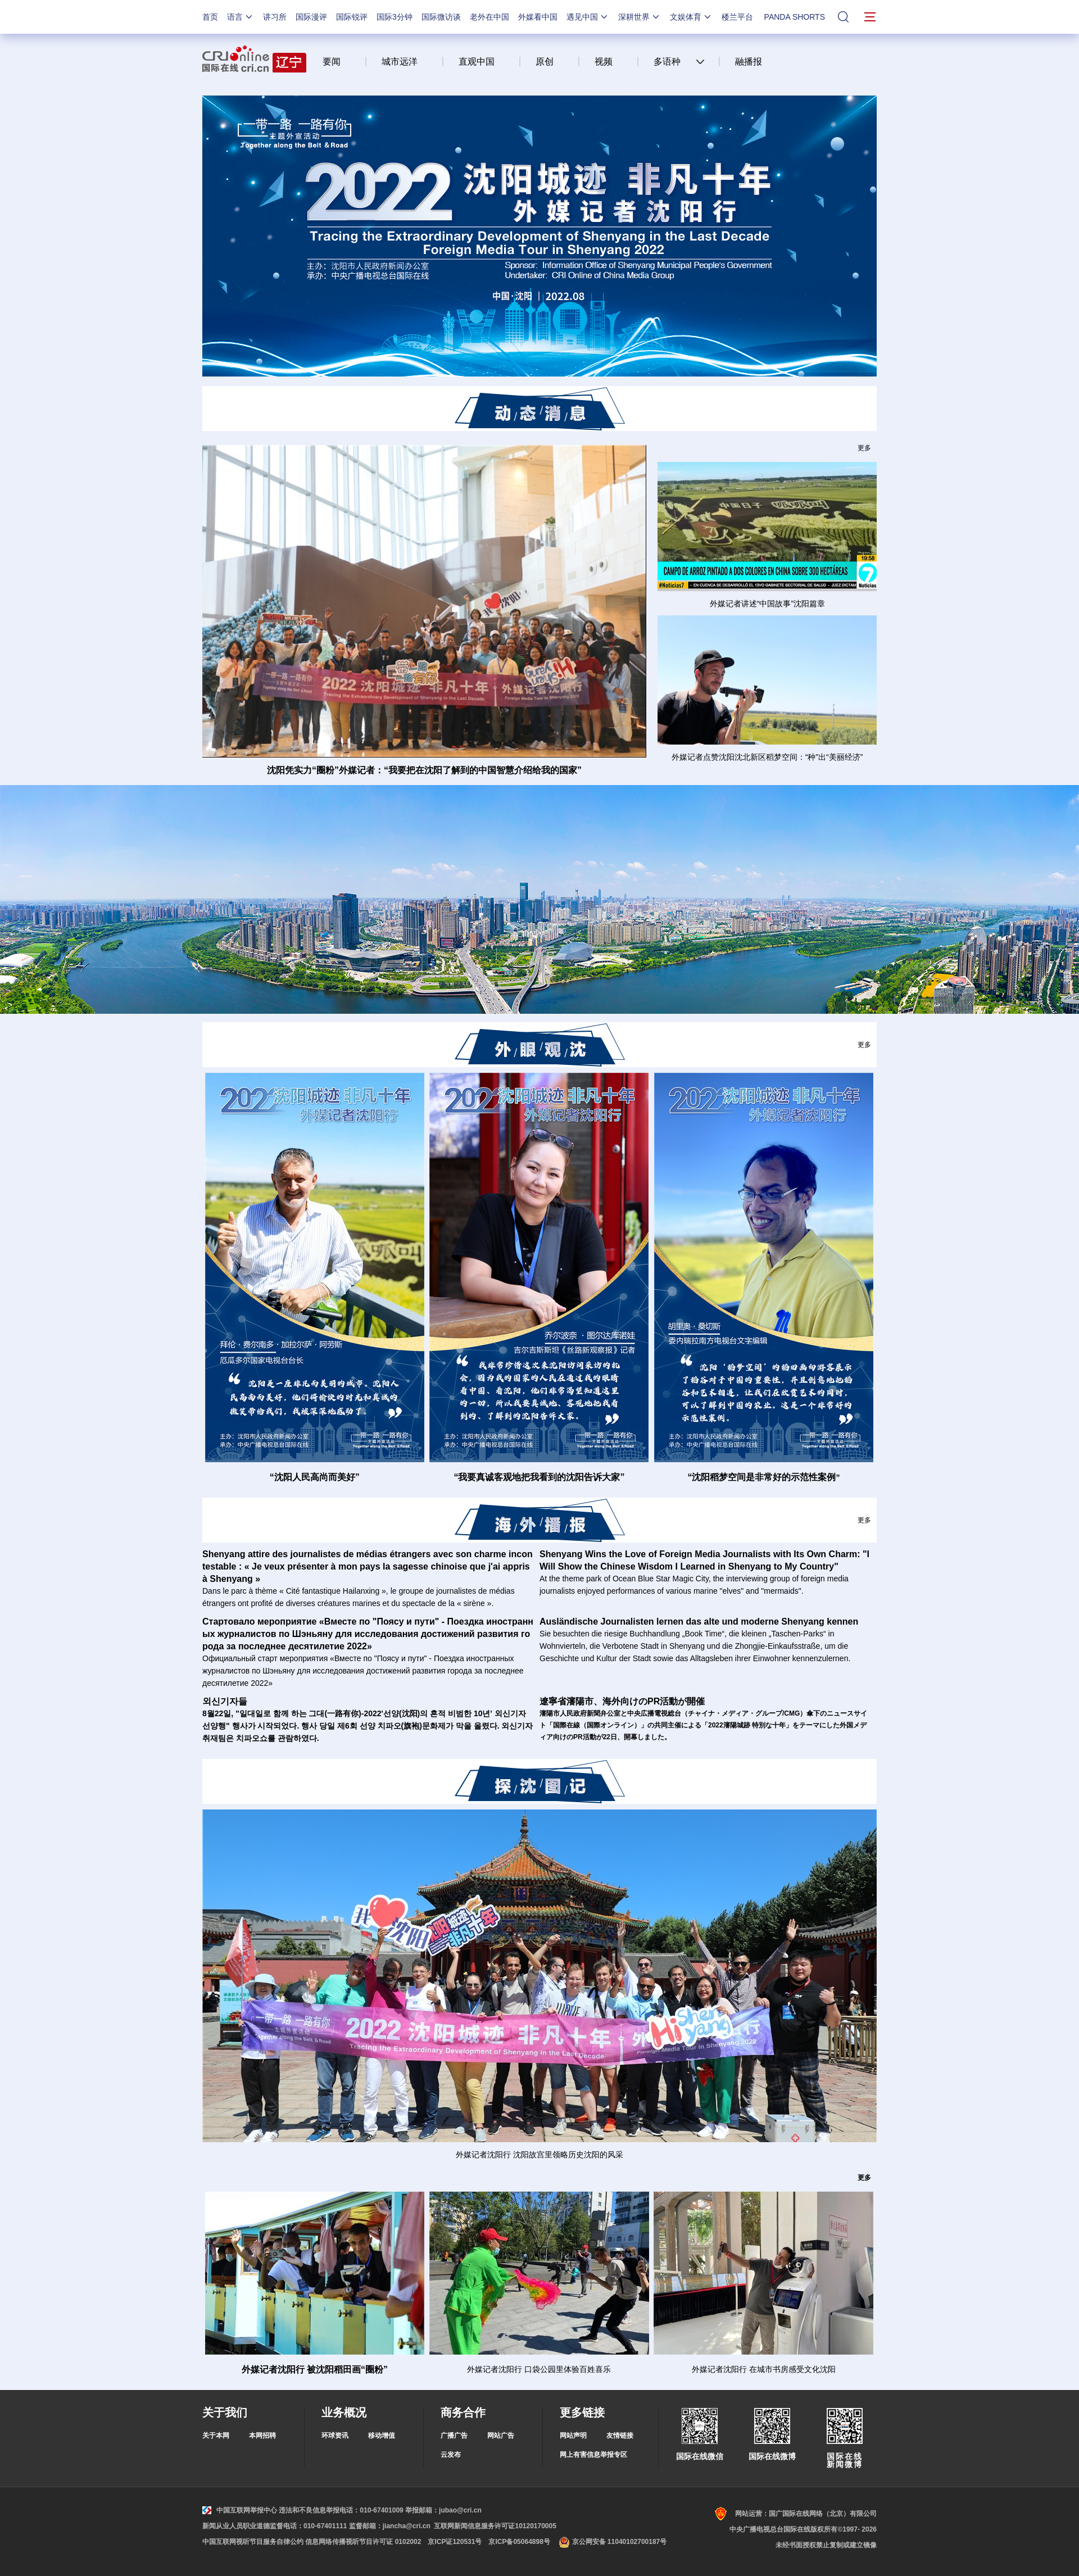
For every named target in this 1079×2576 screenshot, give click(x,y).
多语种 (667, 61)
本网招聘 (262, 2435)
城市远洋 (400, 61)
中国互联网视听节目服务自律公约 (252, 2542)
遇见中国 (587, 16)
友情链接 (619, 2435)
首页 (210, 16)
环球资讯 (334, 2435)
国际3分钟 (394, 16)
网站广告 (500, 2435)
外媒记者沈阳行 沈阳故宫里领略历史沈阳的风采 (539, 2154)
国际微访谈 (441, 16)
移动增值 (381, 2435)
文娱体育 (691, 16)
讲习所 (275, 16)
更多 (864, 448)
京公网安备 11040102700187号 (612, 2542)
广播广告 (454, 2435)
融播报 (748, 61)
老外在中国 (489, 16)
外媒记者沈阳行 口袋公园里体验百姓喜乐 (539, 2369)
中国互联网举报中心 (239, 2510)
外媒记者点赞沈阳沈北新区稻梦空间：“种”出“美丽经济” (767, 756)
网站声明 (573, 2435)
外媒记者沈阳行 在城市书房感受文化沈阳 (764, 2369)
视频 (604, 61)
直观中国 (477, 61)
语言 (240, 16)
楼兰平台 (737, 16)
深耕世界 (639, 16)
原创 (545, 61)
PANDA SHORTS (794, 16)
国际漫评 (311, 16)
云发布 (451, 2455)
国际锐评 (352, 16)
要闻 (332, 61)
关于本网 (215, 2435)
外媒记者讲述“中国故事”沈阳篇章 (767, 603)
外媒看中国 (537, 16)
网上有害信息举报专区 (593, 2455)
